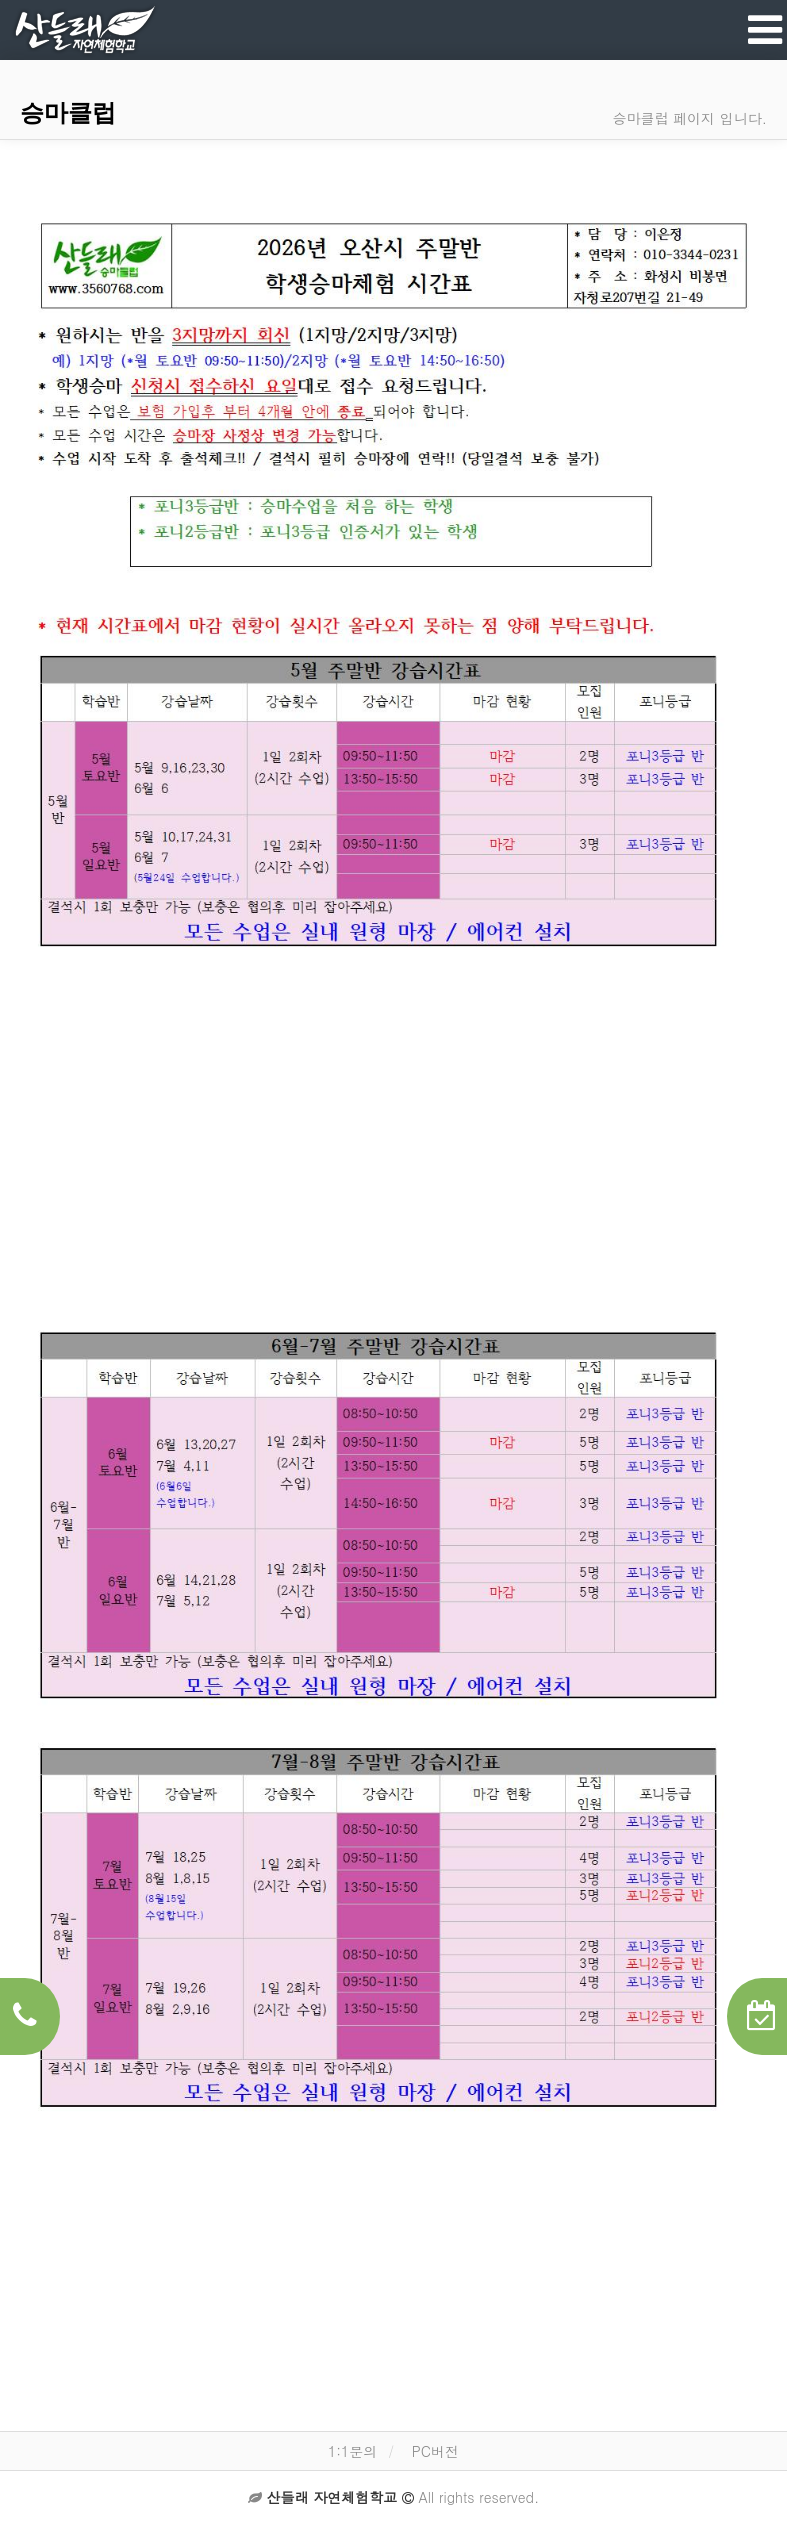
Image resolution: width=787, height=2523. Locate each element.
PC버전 (435, 2451)
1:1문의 (352, 2451)
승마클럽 (68, 113)
